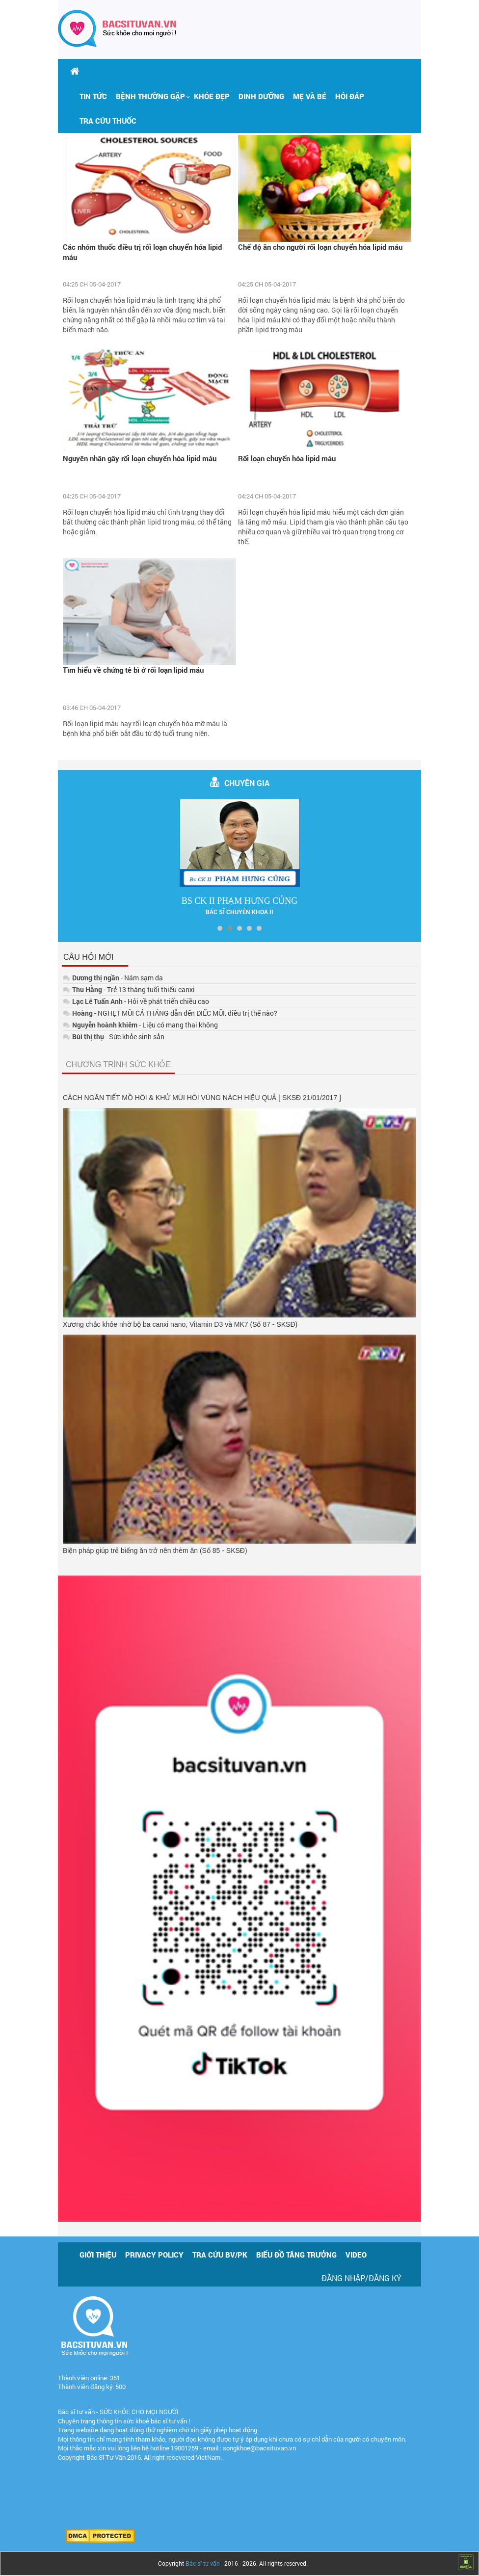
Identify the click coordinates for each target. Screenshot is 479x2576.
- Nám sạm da (113, 977)
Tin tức (93, 96)
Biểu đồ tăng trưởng (296, 2255)
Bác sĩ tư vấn (203, 2563)
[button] (150, 96)
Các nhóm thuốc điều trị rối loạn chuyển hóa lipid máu (142, 252)
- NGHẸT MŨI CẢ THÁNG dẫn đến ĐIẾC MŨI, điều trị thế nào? (170, 1013)
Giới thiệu (98, 2255)
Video (356, 2255)
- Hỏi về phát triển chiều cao (136, 1001)
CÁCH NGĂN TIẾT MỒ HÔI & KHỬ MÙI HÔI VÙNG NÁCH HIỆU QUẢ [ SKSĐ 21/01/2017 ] (202, 1098)
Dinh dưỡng (261, 96)
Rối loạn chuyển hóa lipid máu (287, 458)
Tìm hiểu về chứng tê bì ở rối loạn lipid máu (133, 670)
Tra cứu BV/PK (219, 2255)
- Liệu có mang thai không (140, 1024)
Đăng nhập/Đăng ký (361, 2278)
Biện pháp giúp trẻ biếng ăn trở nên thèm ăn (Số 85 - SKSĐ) (155, 1550)
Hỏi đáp (349, 96)
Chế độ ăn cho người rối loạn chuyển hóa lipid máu (320, 247)
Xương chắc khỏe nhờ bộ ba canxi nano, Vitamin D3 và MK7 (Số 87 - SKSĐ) (180, 1324)
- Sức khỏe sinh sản (113, 1036)
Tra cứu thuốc (108, 121)
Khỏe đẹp (212, 96)
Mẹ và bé (309, 96)
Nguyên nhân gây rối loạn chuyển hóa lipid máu (139, 458)
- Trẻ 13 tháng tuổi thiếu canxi (129, 989)
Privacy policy (154, 2255)
